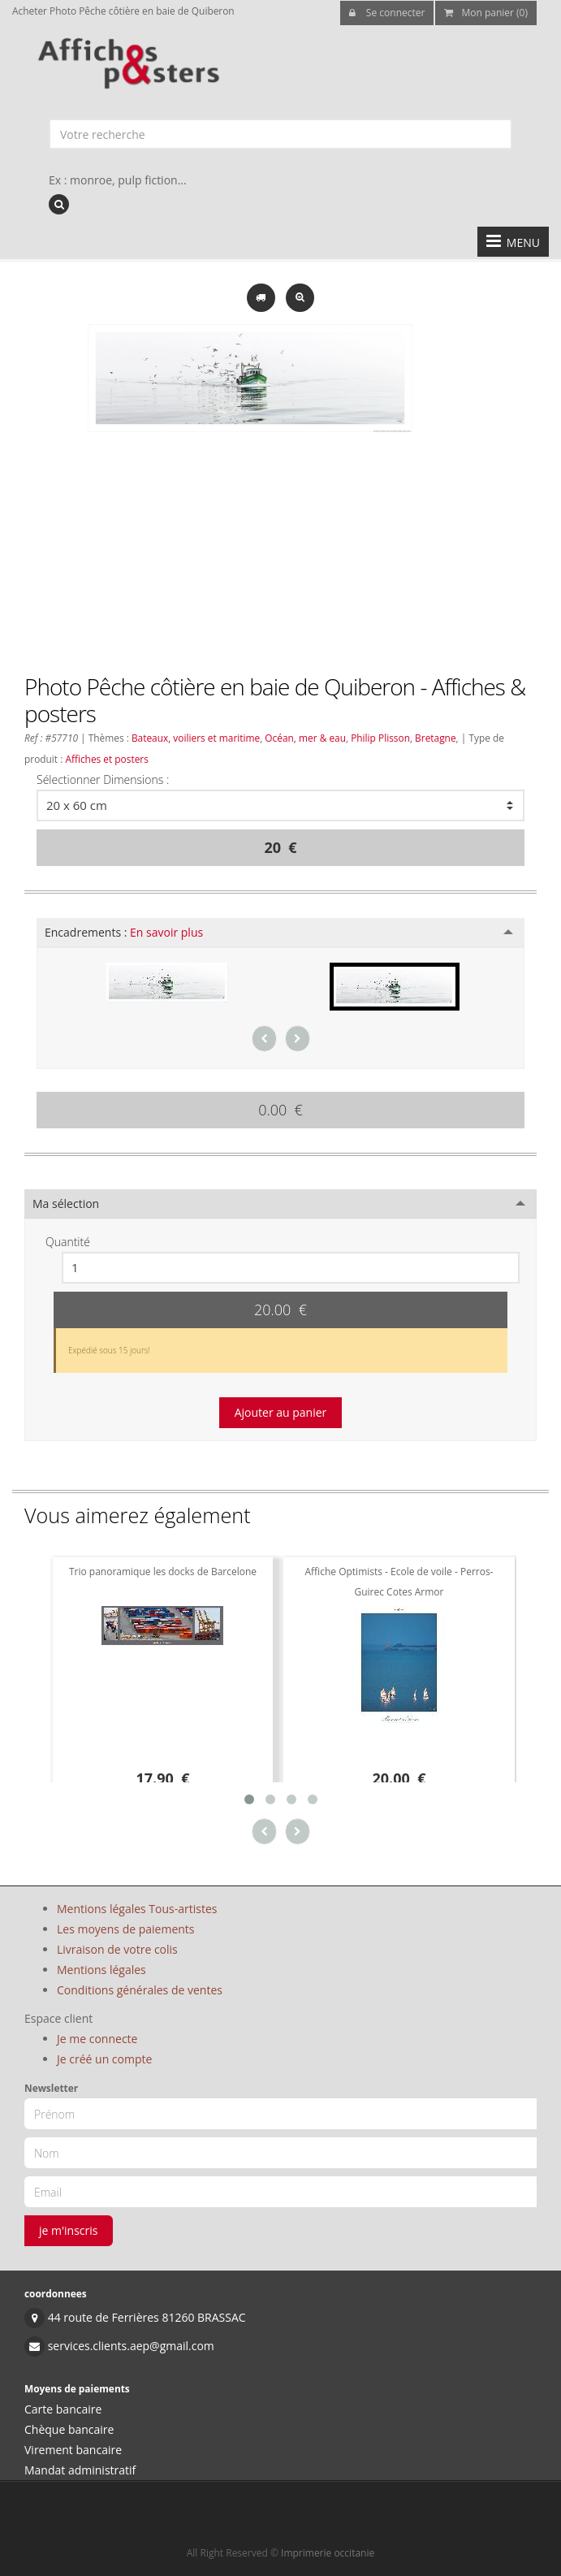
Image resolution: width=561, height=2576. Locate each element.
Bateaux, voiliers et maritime (196, 737)
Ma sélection (65, 1203)
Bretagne (435, 737)
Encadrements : (124, 932)
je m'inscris (68, 2230)
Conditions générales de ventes (139, 1990)
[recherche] (59, 204)
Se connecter (387, 12)
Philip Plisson (380, 737)
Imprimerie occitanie (327, 2553)
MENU (513, 241)
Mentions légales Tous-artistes (137, 1908)
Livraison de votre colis (117, 1949)
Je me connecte (97, 2038)
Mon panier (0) (486, 12)
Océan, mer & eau (305, 737)
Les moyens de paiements (126, 1929)
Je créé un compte (104, 2059)
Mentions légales (101, 1969)
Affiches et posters (106, 758)
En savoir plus (166, 932)
